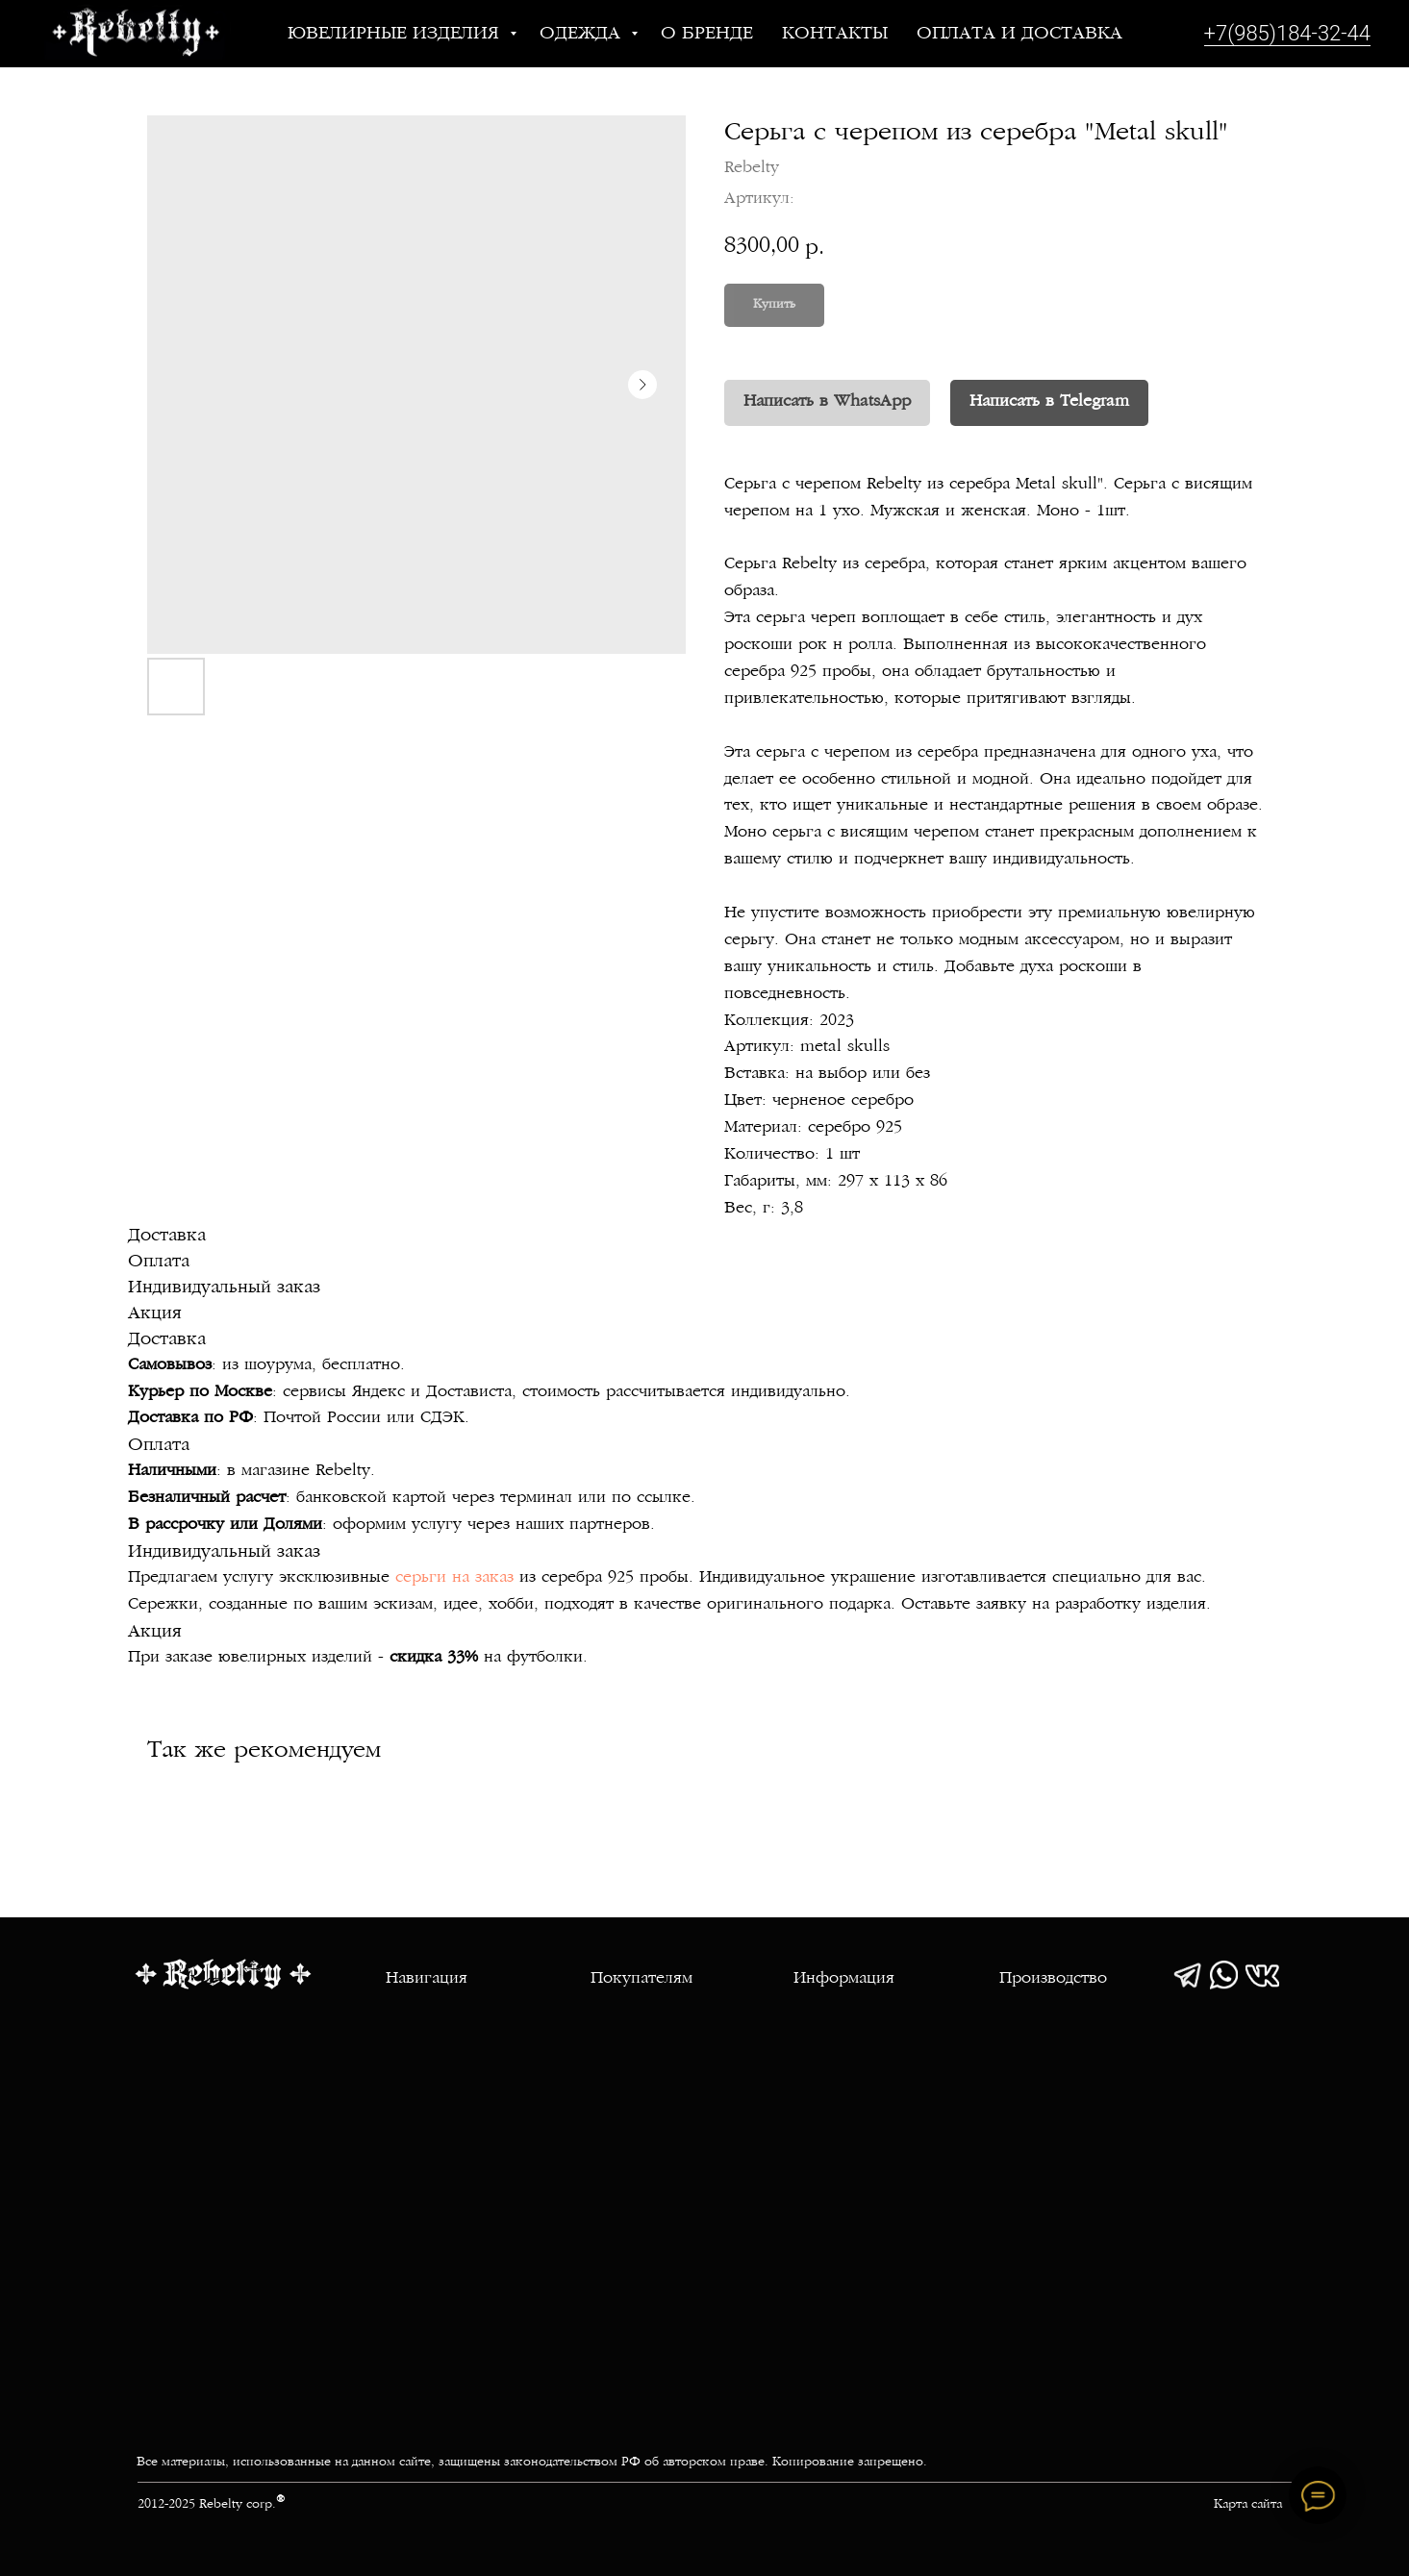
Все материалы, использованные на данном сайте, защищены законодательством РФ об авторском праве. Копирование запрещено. (532, 2462)
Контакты (835, 34)
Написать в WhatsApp (827, 402)
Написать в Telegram (1049, 402)
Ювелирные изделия (396, 34)
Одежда (583, 34)
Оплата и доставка (1019, 34)
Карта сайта (1248, 2505)
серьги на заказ (454, 1578)
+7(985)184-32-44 (1287, 33)
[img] (1187, 1975)
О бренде (707, 34)
